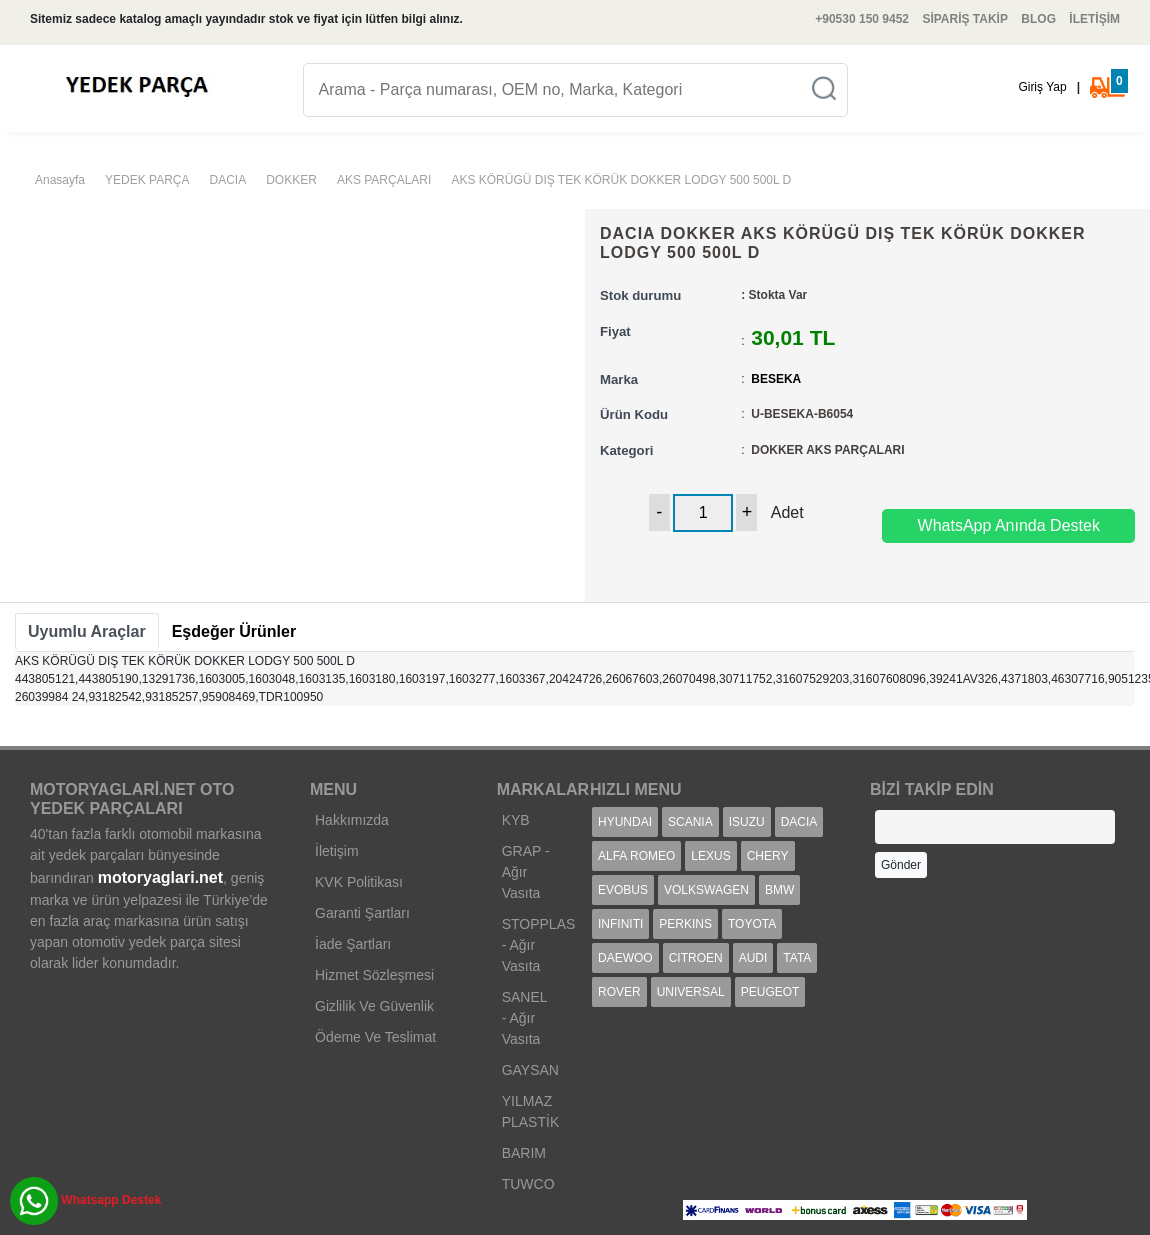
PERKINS (685, 924)
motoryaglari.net (160, 877)
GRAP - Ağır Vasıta (526, 872)
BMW (779, 890)
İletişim (337, 851)
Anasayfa (60, 180)
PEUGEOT (770, 992)
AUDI (753, 958)
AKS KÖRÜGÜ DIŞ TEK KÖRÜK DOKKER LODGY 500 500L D (621, 180)
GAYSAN (530, 1070)
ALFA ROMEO (636, 856)
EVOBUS (623, 890)
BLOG (1038, 19)
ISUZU (747, 822)
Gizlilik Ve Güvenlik (374, 1006)
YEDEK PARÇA (147, 180)
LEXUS (710, 856)
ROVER (619, 992)
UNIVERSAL (691, 992)
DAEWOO (625, 958)
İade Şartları (353, 944)
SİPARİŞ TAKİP (965, 19)
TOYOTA (752, 924)
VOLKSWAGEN (706, 890)
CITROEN (696, 958)
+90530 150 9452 (862, 19)
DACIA (228, 180)
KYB (516, 820)
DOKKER (291, 180)
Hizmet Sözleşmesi (374, 975)
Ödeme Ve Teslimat (375, 1037)
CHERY (768, 856)
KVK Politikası (359, 882)
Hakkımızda (352, 820)
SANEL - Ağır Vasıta (524, 1018)
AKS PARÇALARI (384, 180)
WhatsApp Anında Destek (1009, 525)
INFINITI (620, 924)
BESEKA (776, 379)
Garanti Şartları (362, 913)
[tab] (87, 632)
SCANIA (690, 822)
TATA (797, 958)
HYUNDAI (625, 822)
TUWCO (528, 1184)
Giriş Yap (1042, 87)
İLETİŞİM (1094, 19)
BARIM (524, 1153)
